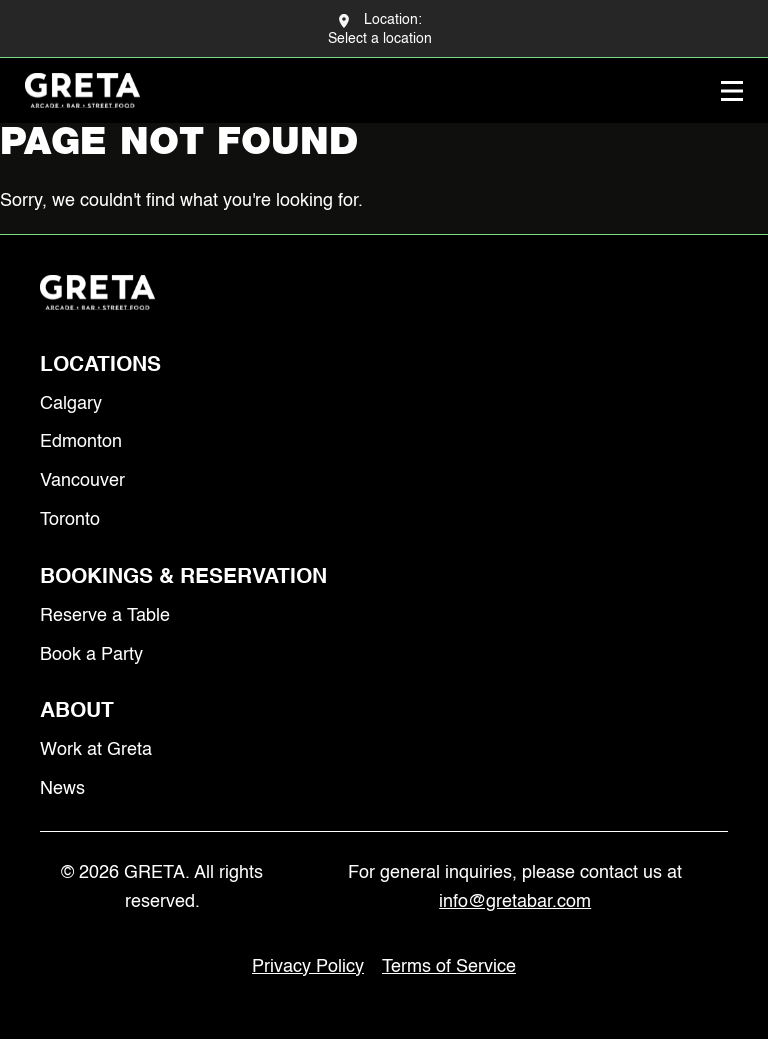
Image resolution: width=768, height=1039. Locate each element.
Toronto (70, 520)
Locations (100, 365)
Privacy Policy (308, 967)
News (62, 789)
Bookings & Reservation (183, 577)
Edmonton (81, 442)
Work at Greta (96, 750)
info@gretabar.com (515, 902)
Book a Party (91, 655)
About (77, 711)
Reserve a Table (105, 616)
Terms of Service (449, 967)
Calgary (71, 404)
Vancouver (82, 481)
